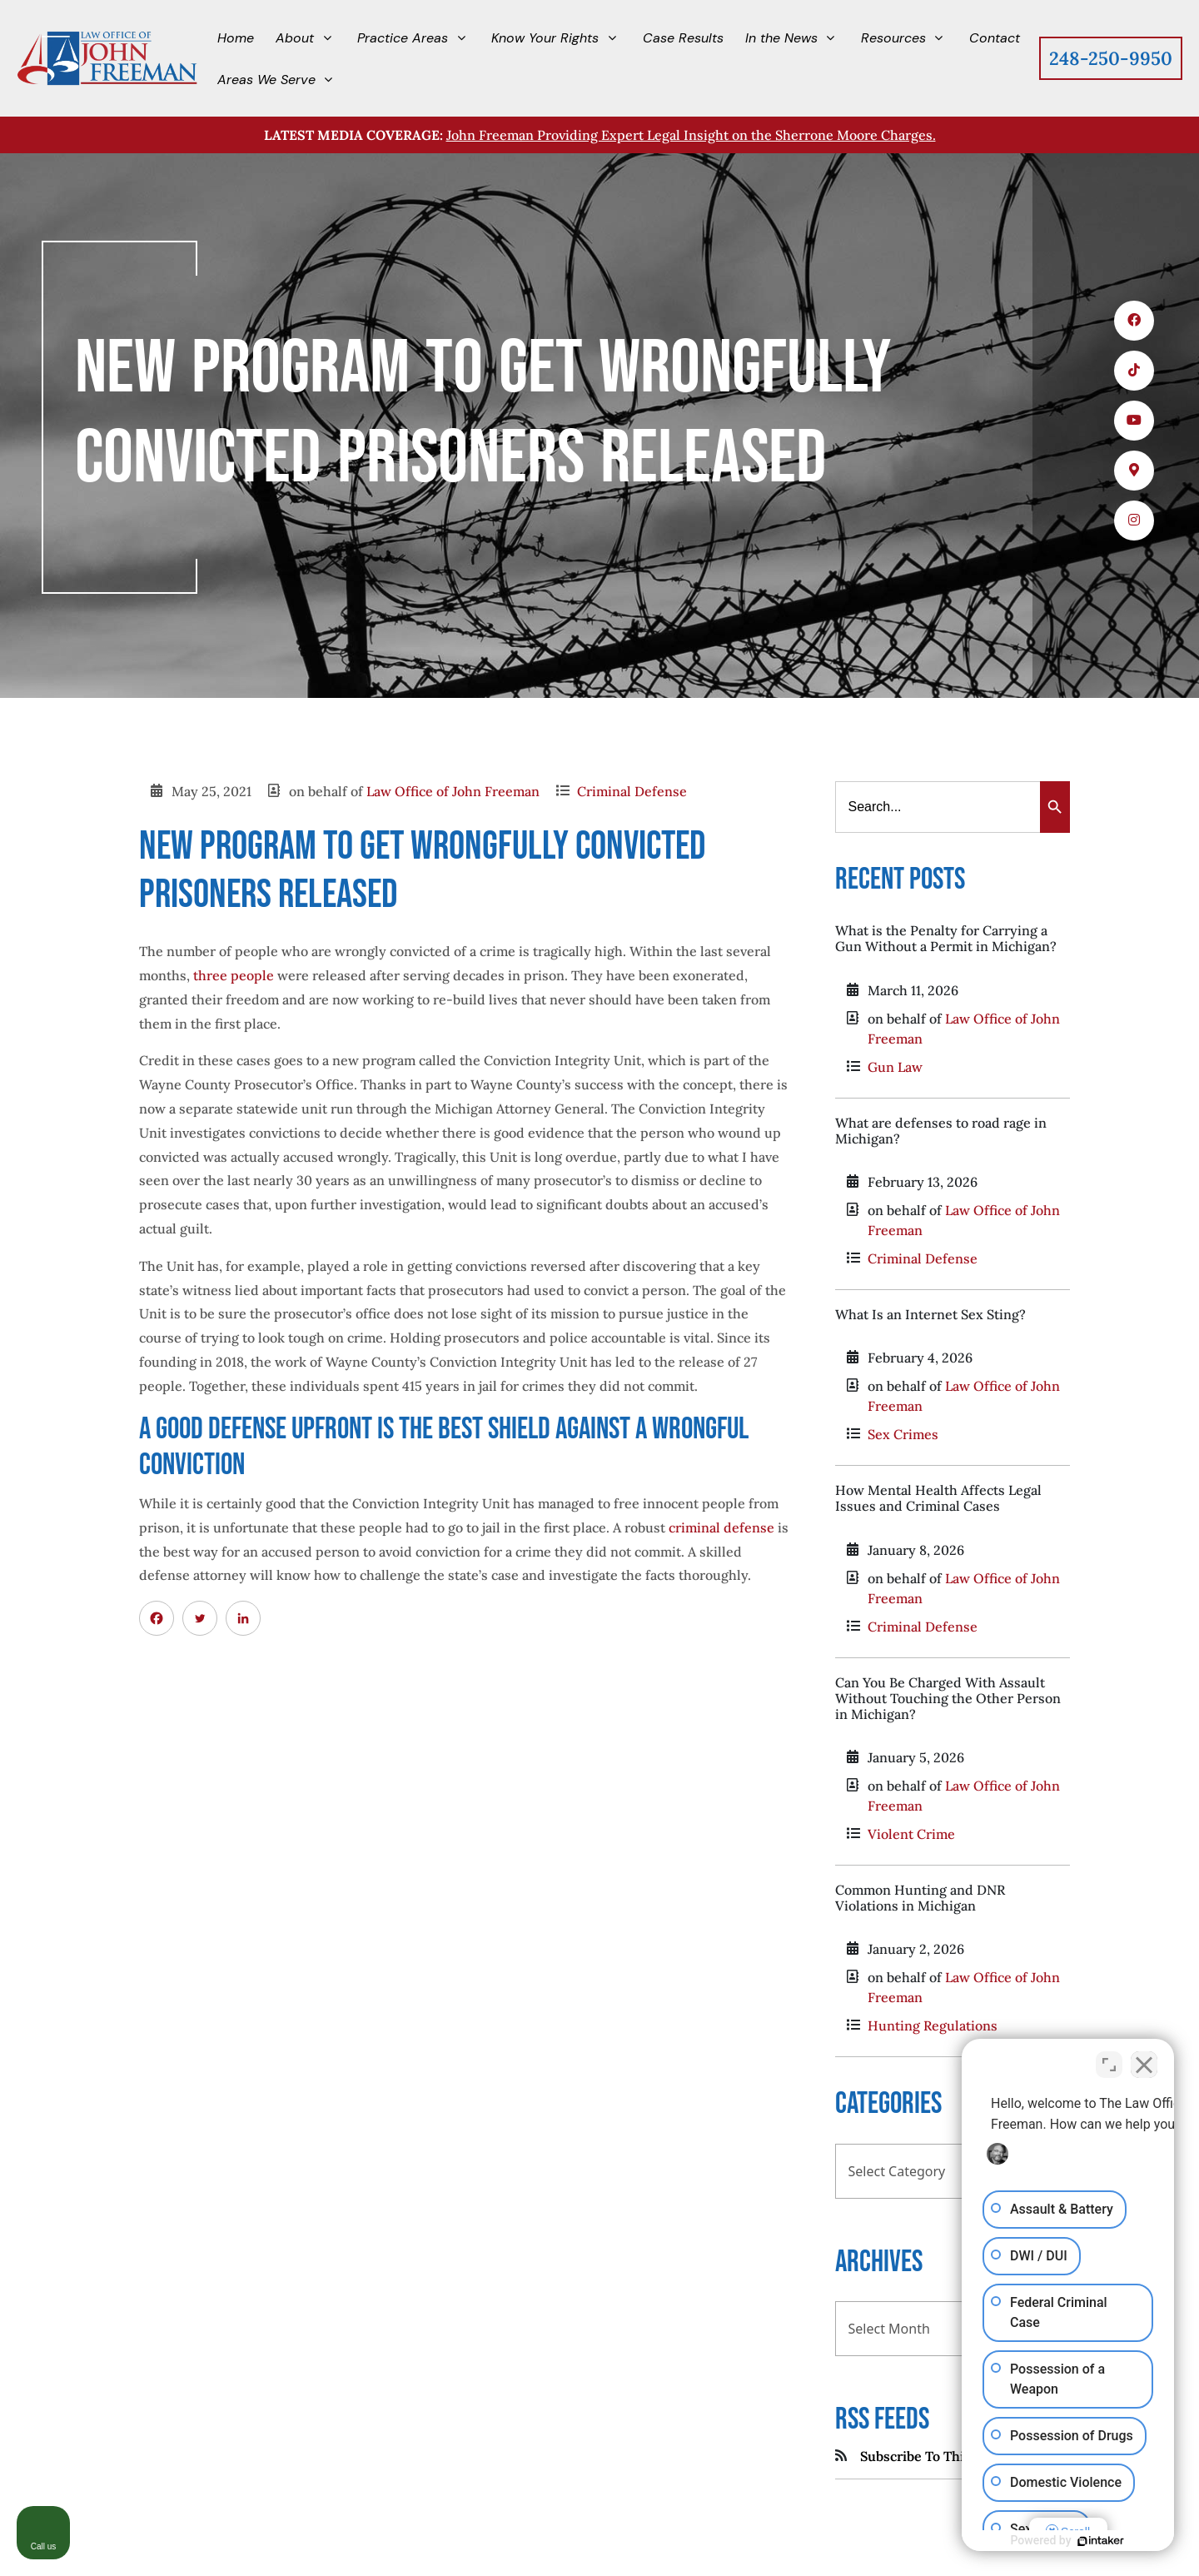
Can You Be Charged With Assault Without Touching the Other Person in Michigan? (948, 1698)
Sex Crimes (903, 1434)
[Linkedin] (243, 1618)
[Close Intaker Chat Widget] (1144, 2064)
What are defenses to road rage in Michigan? (941, 1130)
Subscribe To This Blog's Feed (952, 2456)
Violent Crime (911, 1834)
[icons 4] (1134, 471)
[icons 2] (1134, 371)
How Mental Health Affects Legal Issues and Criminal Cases (938, 1498)
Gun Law (895, 1067)
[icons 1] (1134, 321)
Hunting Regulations (933, 2025)
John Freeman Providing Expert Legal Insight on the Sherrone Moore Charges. (691, 135)
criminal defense (721, 1527)
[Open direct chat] (1109, 2064)
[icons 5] (1134, 521)
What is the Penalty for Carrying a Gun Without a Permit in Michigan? (946, 938)
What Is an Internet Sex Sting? (930, 1314)
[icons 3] (1134, 421)
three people (233, 975)
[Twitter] (199, 1618)
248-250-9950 (1110, 58)
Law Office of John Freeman (453, 791)
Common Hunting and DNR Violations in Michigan (920, 1897)
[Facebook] (156, 1618)
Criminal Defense (632, 791)
